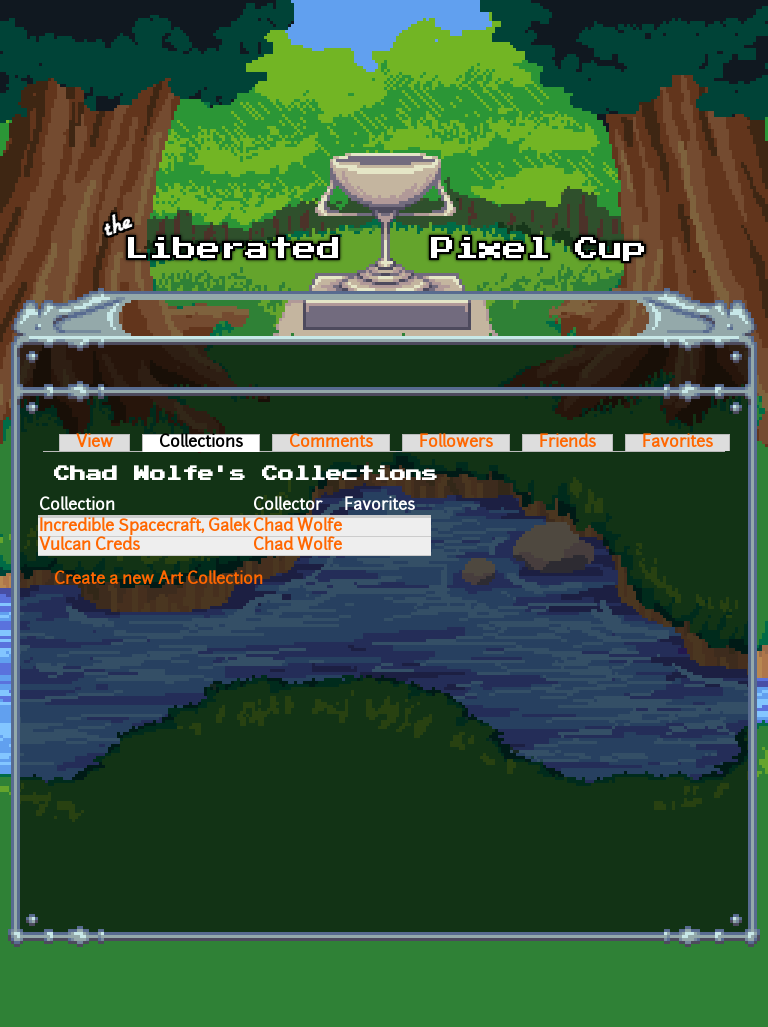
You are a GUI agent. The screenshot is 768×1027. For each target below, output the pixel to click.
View (94, 443)
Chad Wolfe (297, 527)
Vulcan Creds (89, 546)
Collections (209, 443)
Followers (456, 443)
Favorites (677, 443)
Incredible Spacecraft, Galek (145, 527)
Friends (567, 443)
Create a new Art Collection (158, 580)
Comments (331, 443)
